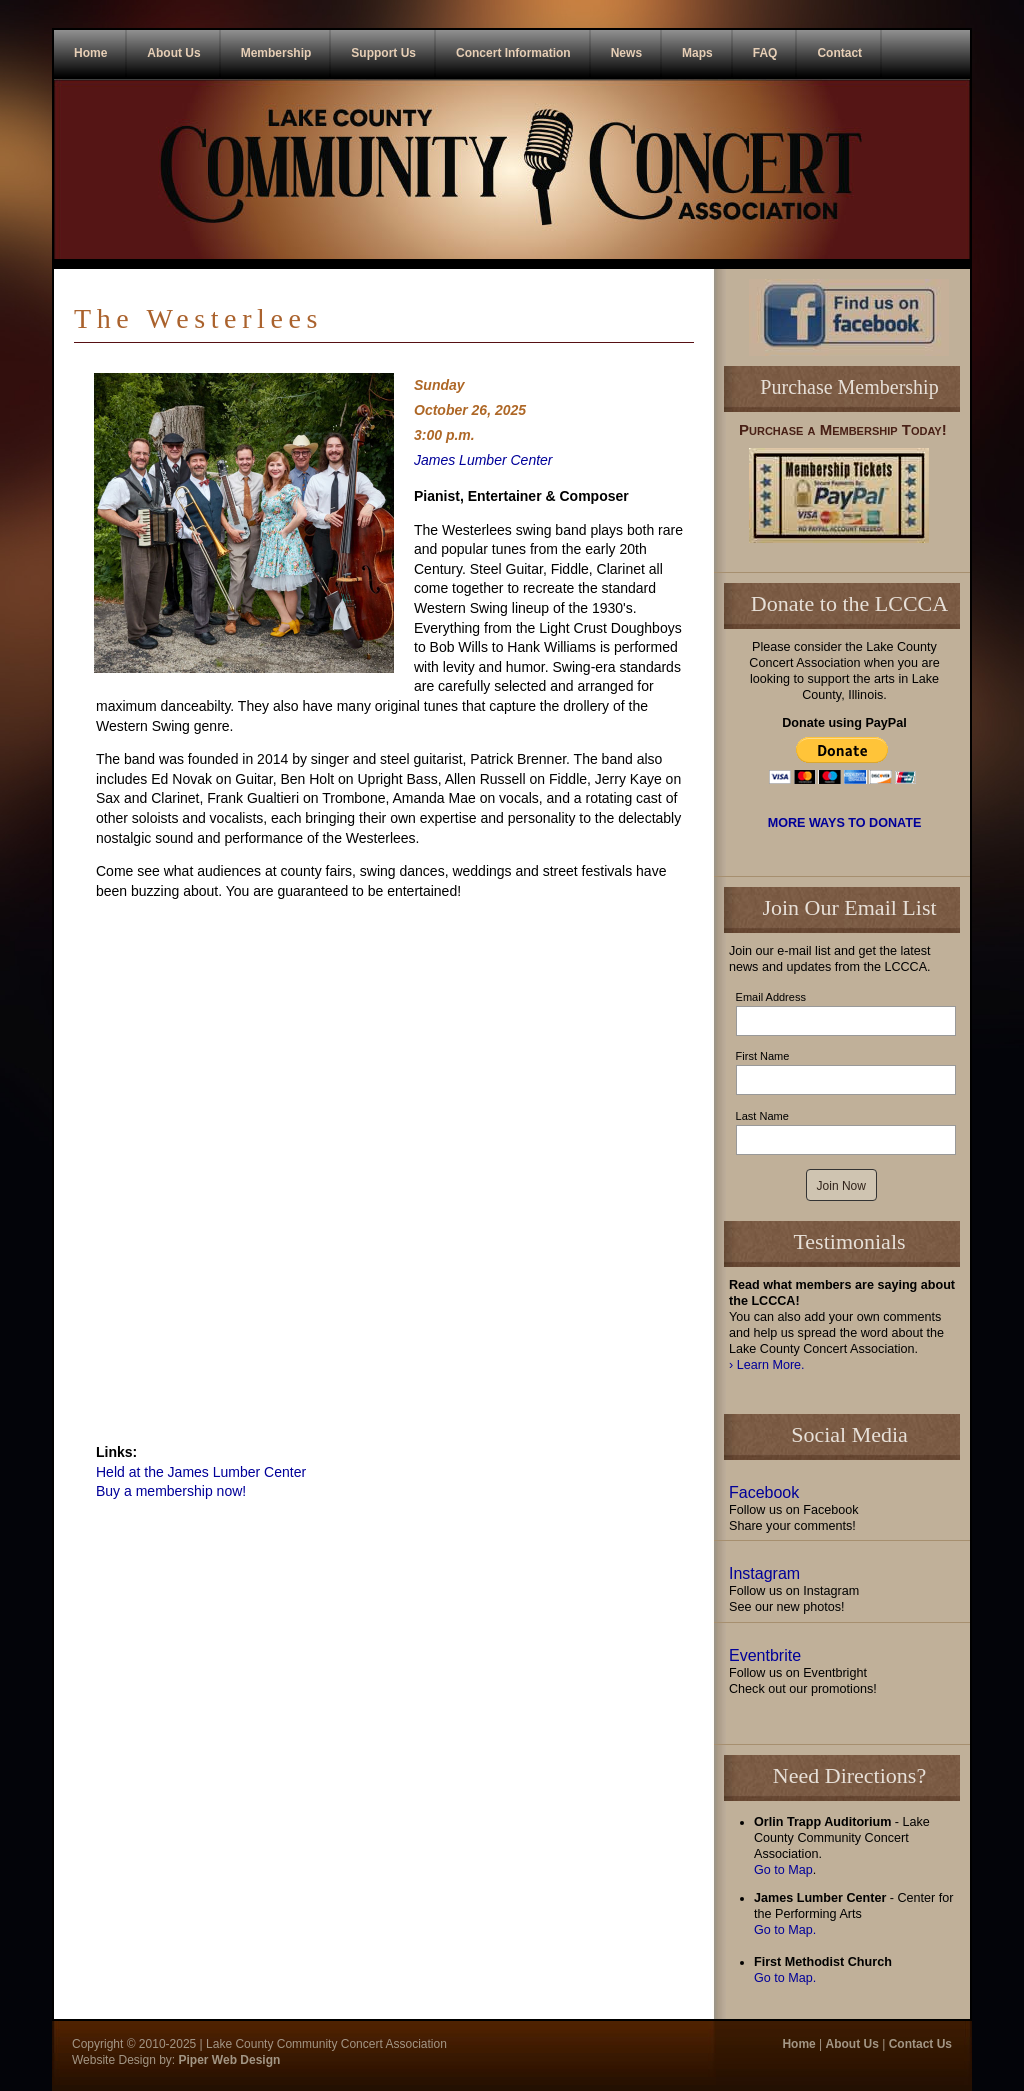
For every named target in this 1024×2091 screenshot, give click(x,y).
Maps (697, 53)
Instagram (764, 1573)
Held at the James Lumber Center (201, 1472)
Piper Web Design (227, 2060)
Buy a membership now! (171, 1491)
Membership (276, 53)
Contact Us (920, 2044)
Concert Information (513, 53)
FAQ (765, 53)
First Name (763, 1056)
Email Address (771, 997)
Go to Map (783, 1870)
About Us (173, 53)
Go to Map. (785, 1930)
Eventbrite (765, 1655)
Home (90, 53)
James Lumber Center (483, 460)
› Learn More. (767, 1365)
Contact (839, 53)
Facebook (764, 1492)
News (626, 53)
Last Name (762, 1116)
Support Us (383, 53)
